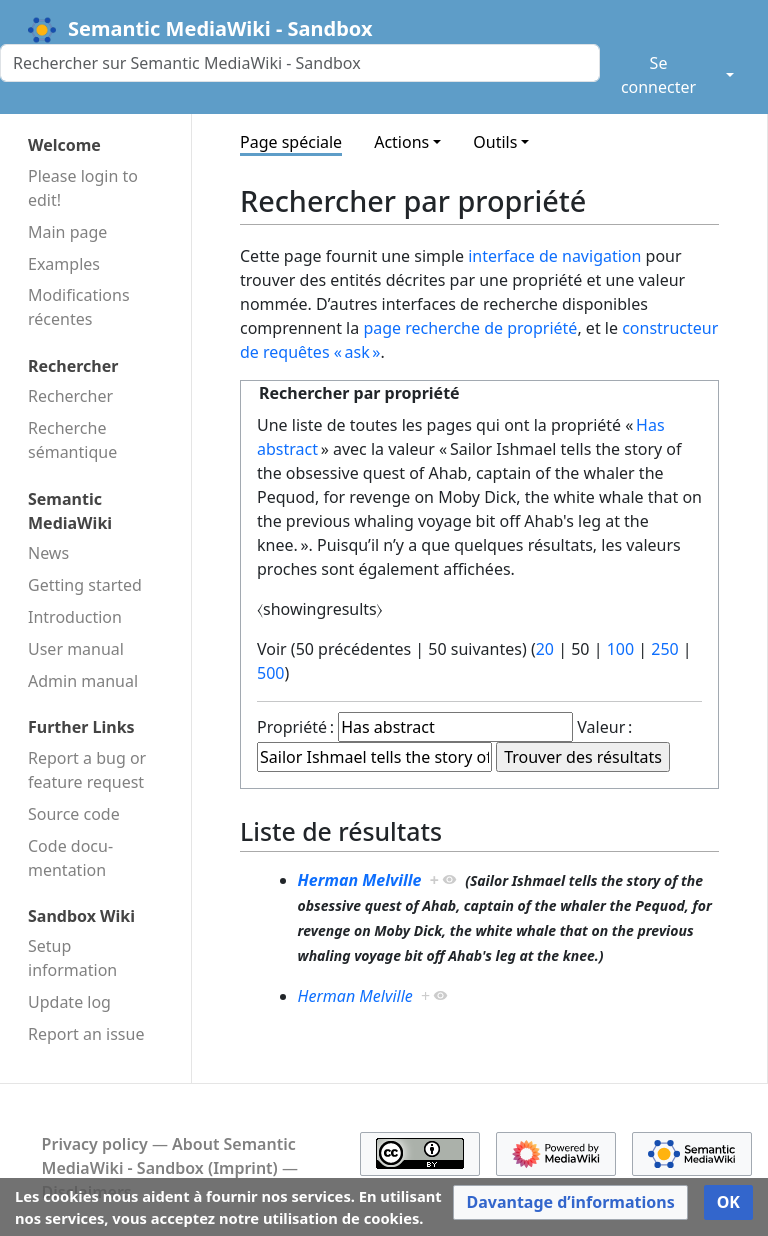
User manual (76, 649)
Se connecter (658, 75)
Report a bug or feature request (87, 770)
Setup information (72, 958)
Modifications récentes (79, 307)
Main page (67, 232)
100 (620, 649)
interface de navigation (554, 256)
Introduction (75, 617)
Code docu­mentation (70, 858)
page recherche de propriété (470, 328)
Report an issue (86, 1034)
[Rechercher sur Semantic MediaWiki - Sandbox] (300, 63)
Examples (64, 264)
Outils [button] (495, 142)
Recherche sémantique (72, 440)
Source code (74, 814)
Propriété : (295, 727)
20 (545, 649)
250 (664, 649)
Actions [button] (401, 142)
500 (270, 673)
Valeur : (604, 727)
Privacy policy (95, 1144)
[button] (570, 1202)
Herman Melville (360, 880)
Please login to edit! (83, 188)
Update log (69, 1002)
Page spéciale (291, 142)
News (48, 553)
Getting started (85, 585)
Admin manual (83, 681)
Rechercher (70, 396)
